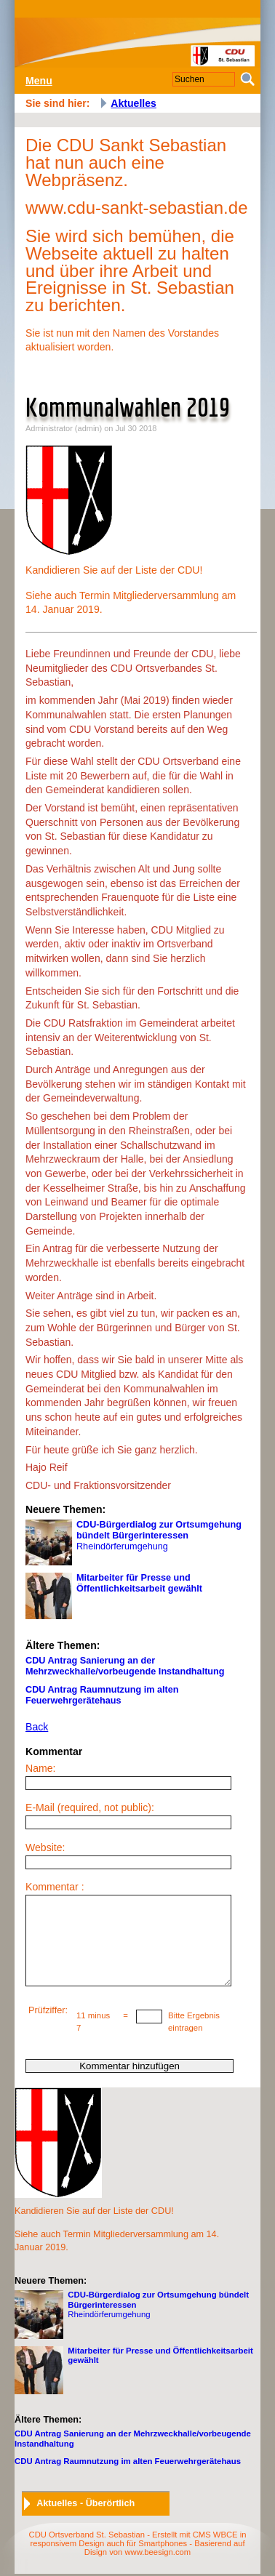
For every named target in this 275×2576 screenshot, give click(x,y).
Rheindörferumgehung (133, 1543)
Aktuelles (133, 103)
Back (36, 1727)
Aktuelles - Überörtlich (85, 2503)
